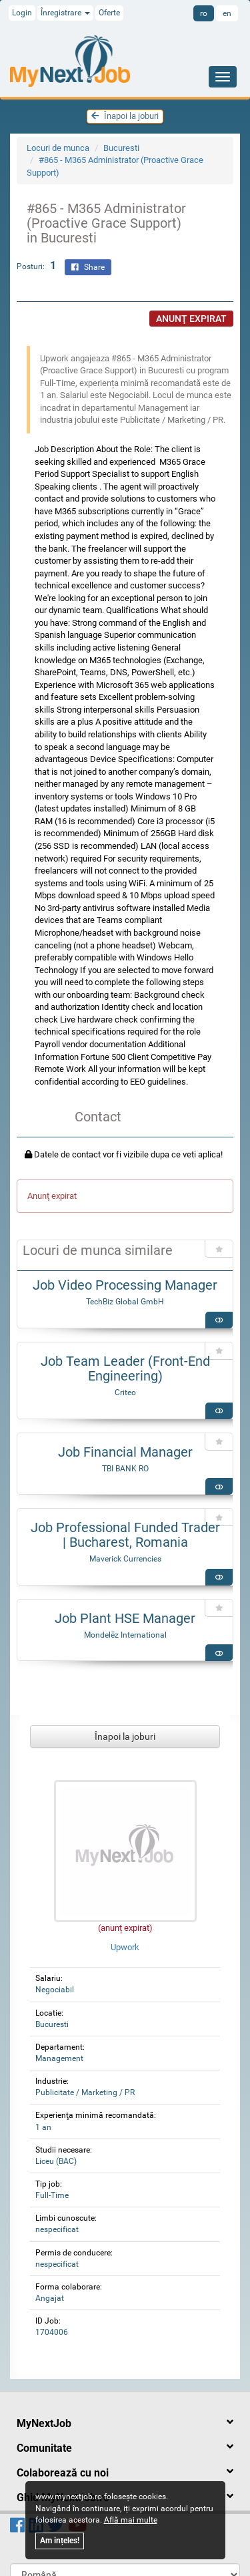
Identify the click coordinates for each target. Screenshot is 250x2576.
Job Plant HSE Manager (125, 1618)
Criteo (125, 1392)
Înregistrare (65, 12)
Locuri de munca (58, 148)
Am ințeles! (59, 2540)
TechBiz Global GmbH (125, 1301)
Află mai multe (130, 2520)
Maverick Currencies (125, 1558)
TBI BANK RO (125, 1468)
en (227, 13)
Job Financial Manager (125, 1452)
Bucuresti (121, 148)
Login (22, 12)
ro (203, 13)
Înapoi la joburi (125, 116)
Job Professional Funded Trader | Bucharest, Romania (125, 1534)
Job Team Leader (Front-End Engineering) (125, 1368)
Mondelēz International (125, 1635)
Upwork (125, 1947)
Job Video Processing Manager (125, 1285)
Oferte (109, 12)
